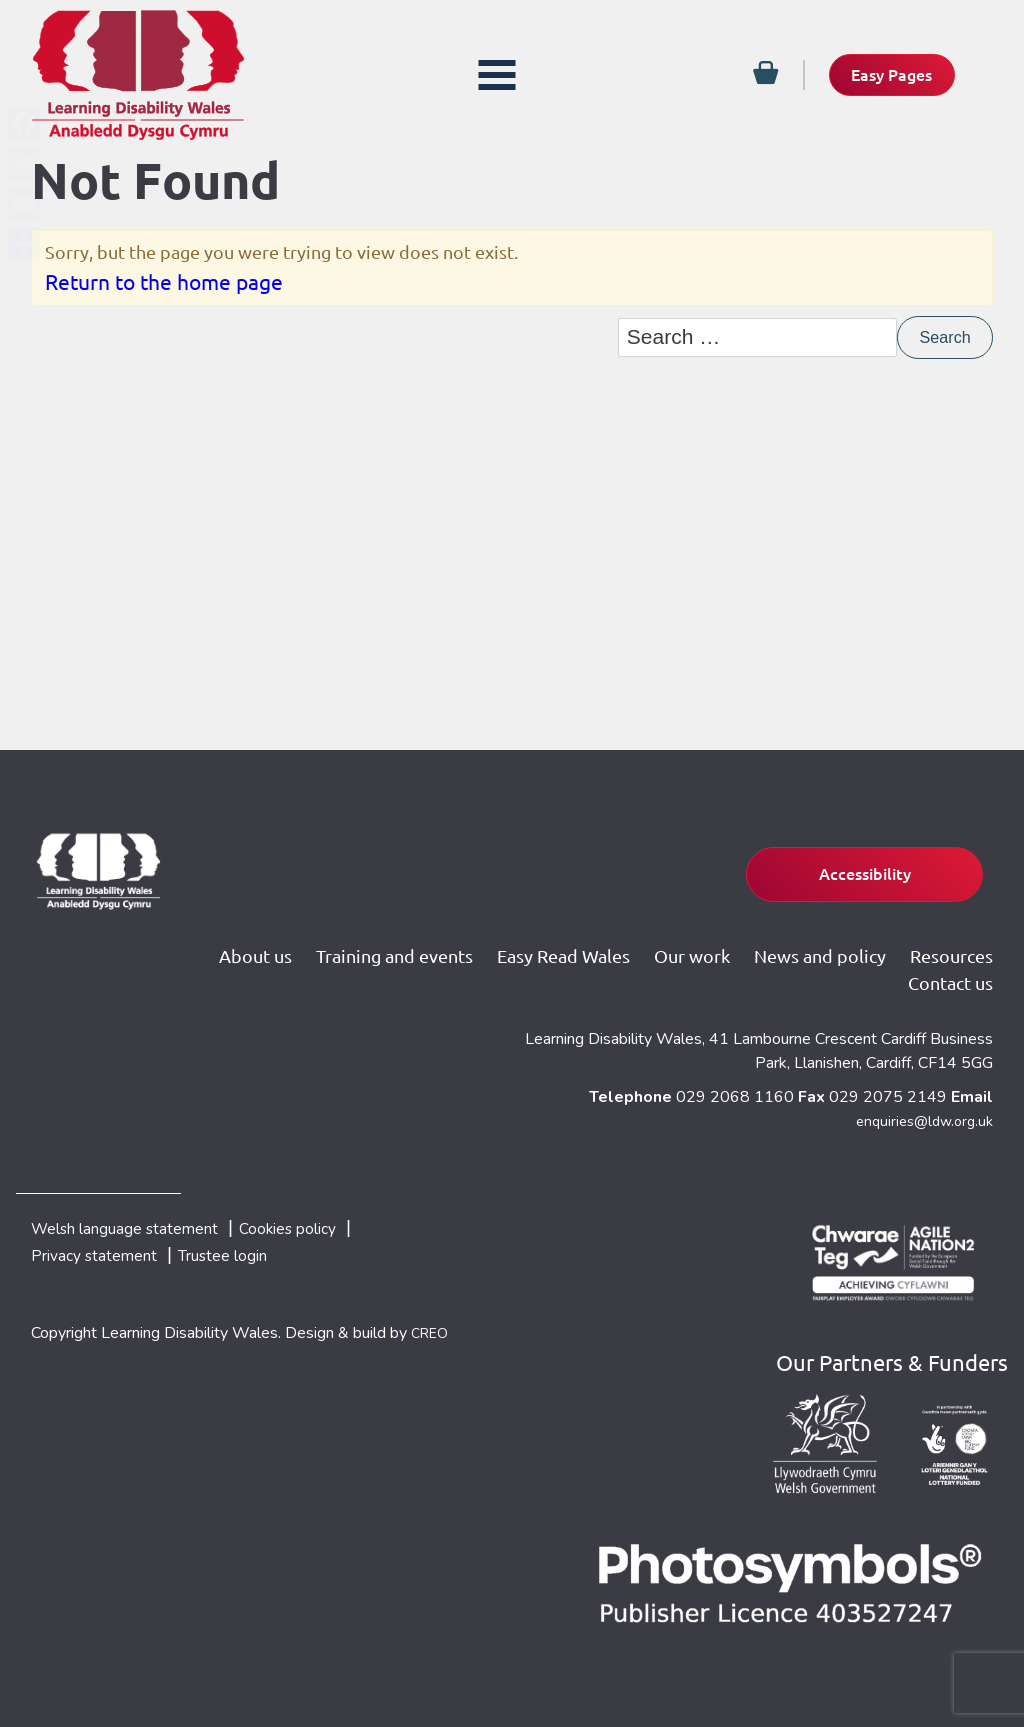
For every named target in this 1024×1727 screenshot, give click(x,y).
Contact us (950, 974)
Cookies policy (332, 1225)
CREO (432, 1337)
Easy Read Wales (668, 941)
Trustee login (252, 1257)
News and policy (927, 941)
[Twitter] (24, 164)
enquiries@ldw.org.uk (919, 1114)
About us (358, 941)
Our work (798, 941)
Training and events (498, 941)
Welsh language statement (141, 1225)
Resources (841, 974)
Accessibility (833, 861)
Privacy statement (103, 1257)
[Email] (24, 204)
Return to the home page (164, 287)
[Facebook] (24, 124)
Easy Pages (878, 74)
